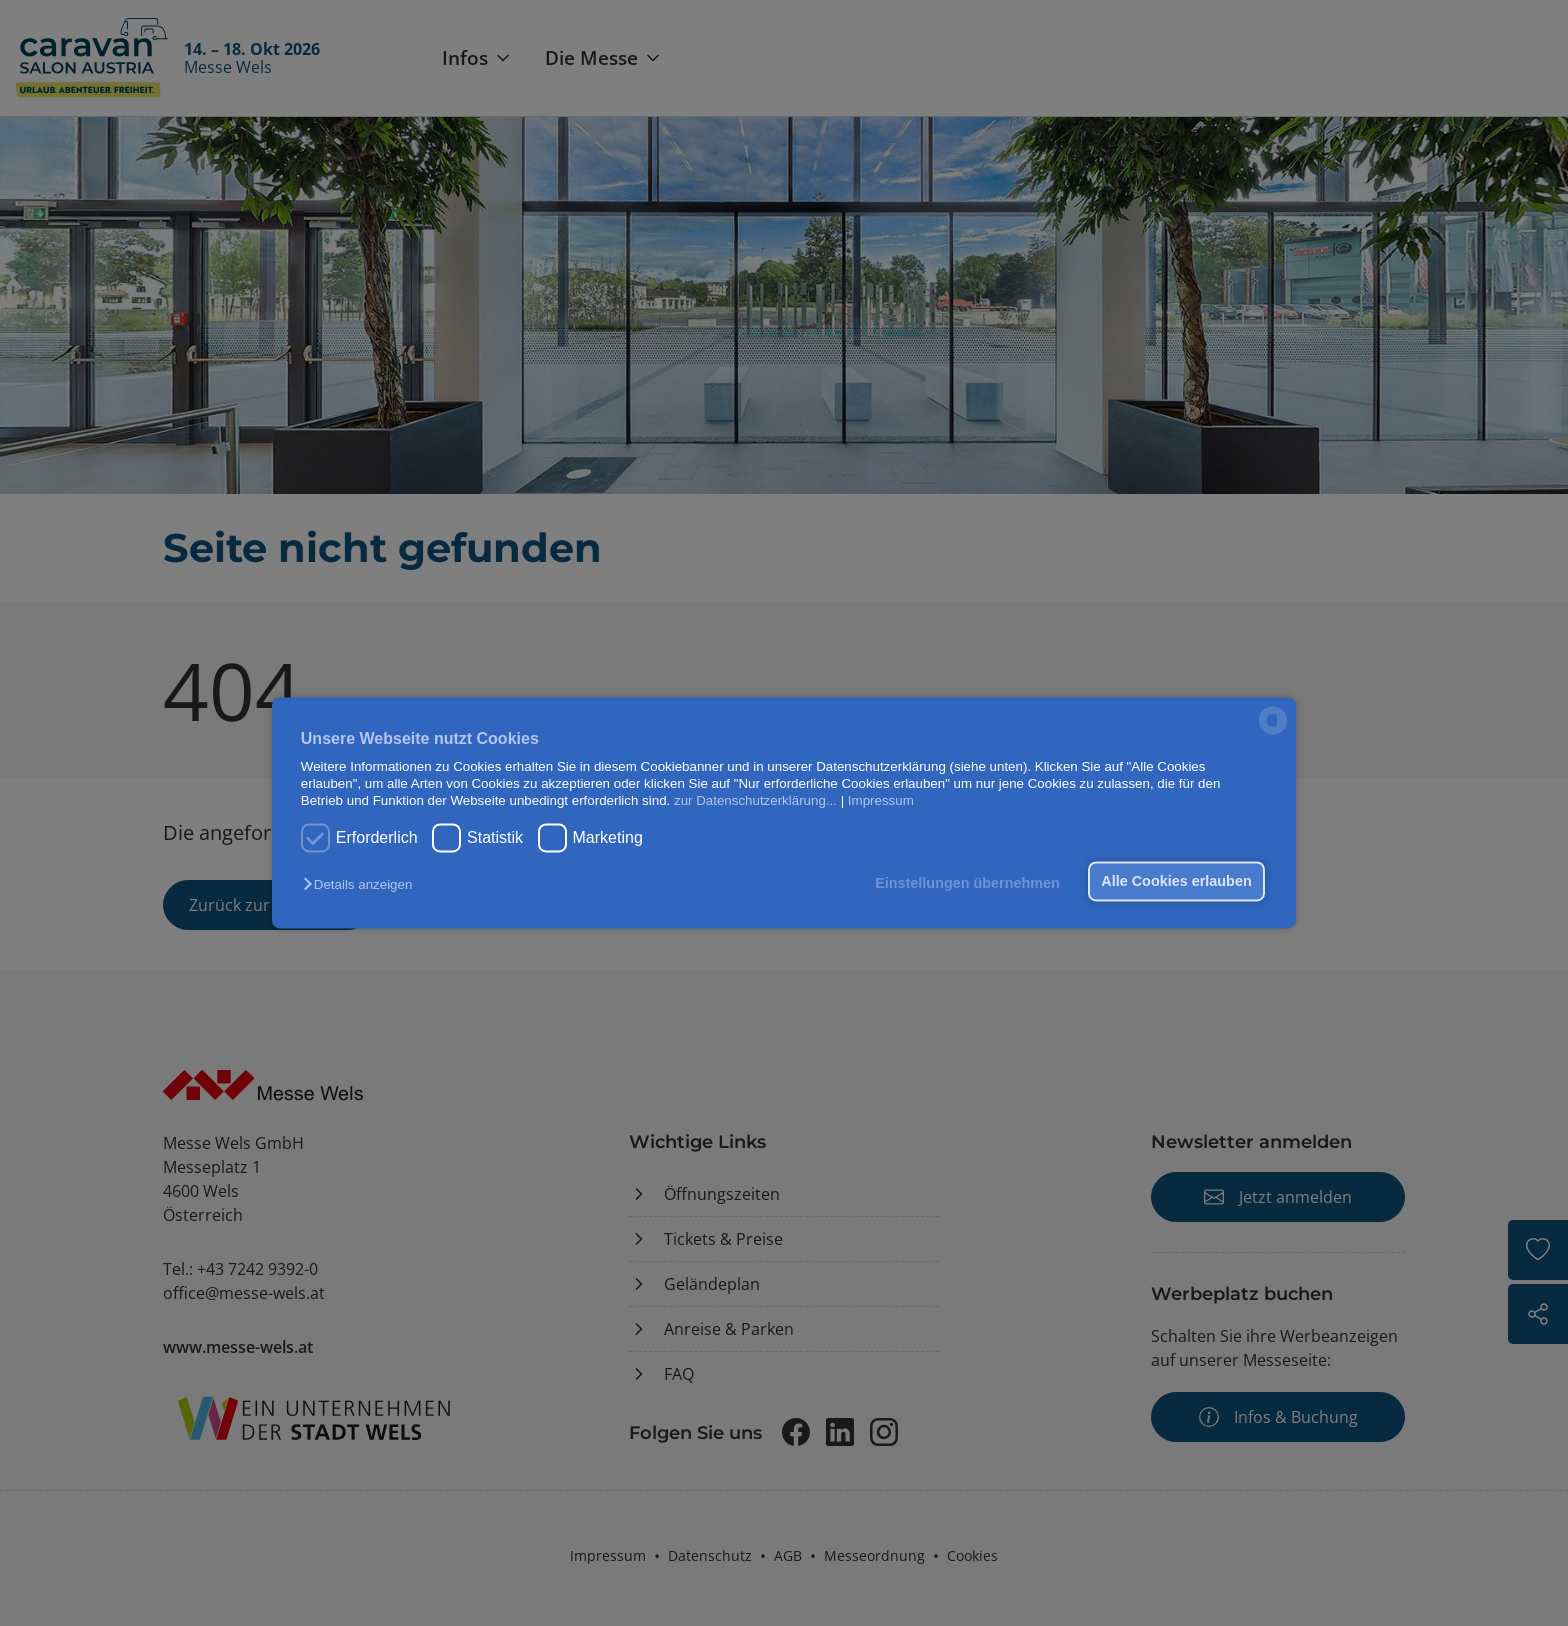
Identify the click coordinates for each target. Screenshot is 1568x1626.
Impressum (881, 801)
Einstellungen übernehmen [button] (967, 883)
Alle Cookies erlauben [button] (1176, 881)
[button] (362, 884)
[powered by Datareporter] (1273, 733)
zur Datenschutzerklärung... (755, 801)
